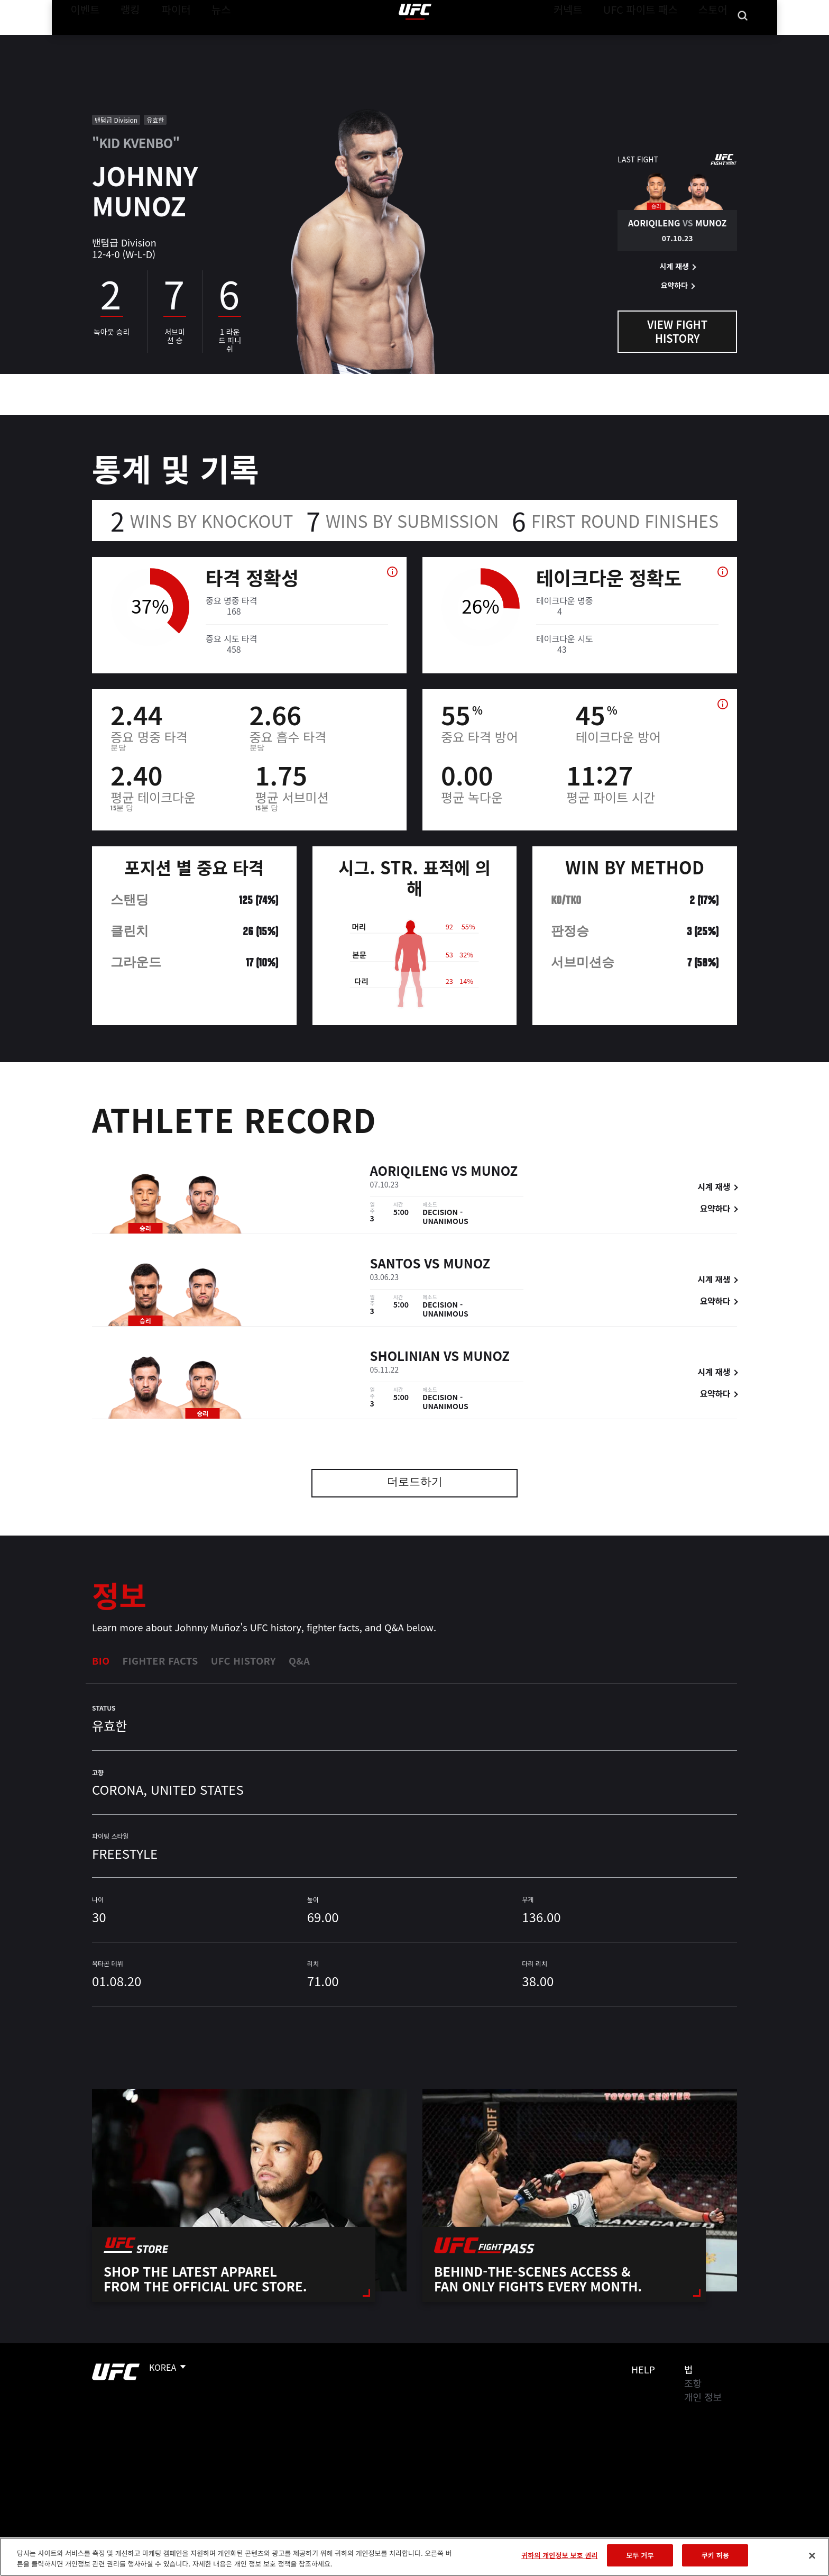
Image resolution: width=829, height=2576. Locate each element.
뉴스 (207, 40)
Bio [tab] (101, 1660)
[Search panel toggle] (742, 40)
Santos (395, 1264)
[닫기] (812, 2555)
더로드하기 (415, 1482)
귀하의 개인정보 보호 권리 (559, 2555)
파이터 (167, 40)
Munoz (494, 1172)
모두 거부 (639, 2555)
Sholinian (405, 1357)
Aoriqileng (409, 1172)
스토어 (715, 40)
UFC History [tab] (243, 1660)
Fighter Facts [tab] (160, 1660)
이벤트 (82, 40)
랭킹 (122, 40)
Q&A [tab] (299, 1660)
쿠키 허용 (715, 2555)
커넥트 (591, 40)
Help (643, 2369)
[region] (414, 2556)
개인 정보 (703, 2397)
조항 (693, 2383)
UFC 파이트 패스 (654, 40)
